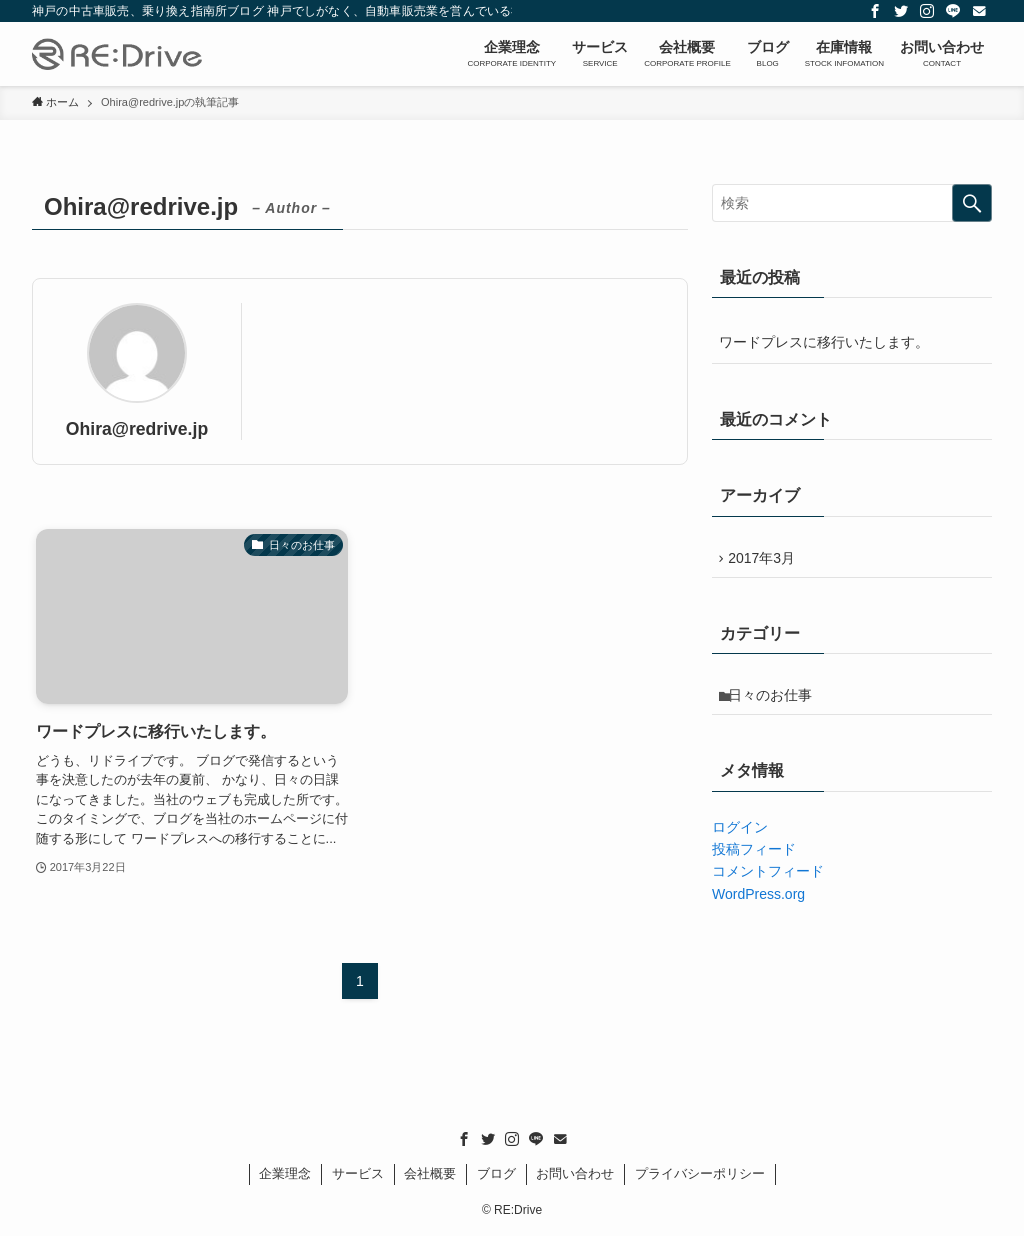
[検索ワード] (852, 203)
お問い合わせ (575, 1173)
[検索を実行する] (972, 203)
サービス (358, 1173)
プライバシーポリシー (700, 1173)
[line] (953, 11)
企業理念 (285, 1173)
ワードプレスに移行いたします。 (824, 342)
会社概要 (430, 1173)
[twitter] (901, 11)
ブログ (496, 1173)
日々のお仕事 (775, 703)
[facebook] (875, 11)
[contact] (979, 11)
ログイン (740, 836)
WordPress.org (758, 904)
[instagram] (927, 11)
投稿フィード (754, 859)
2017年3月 (766, 560)
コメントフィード (768, 881)
